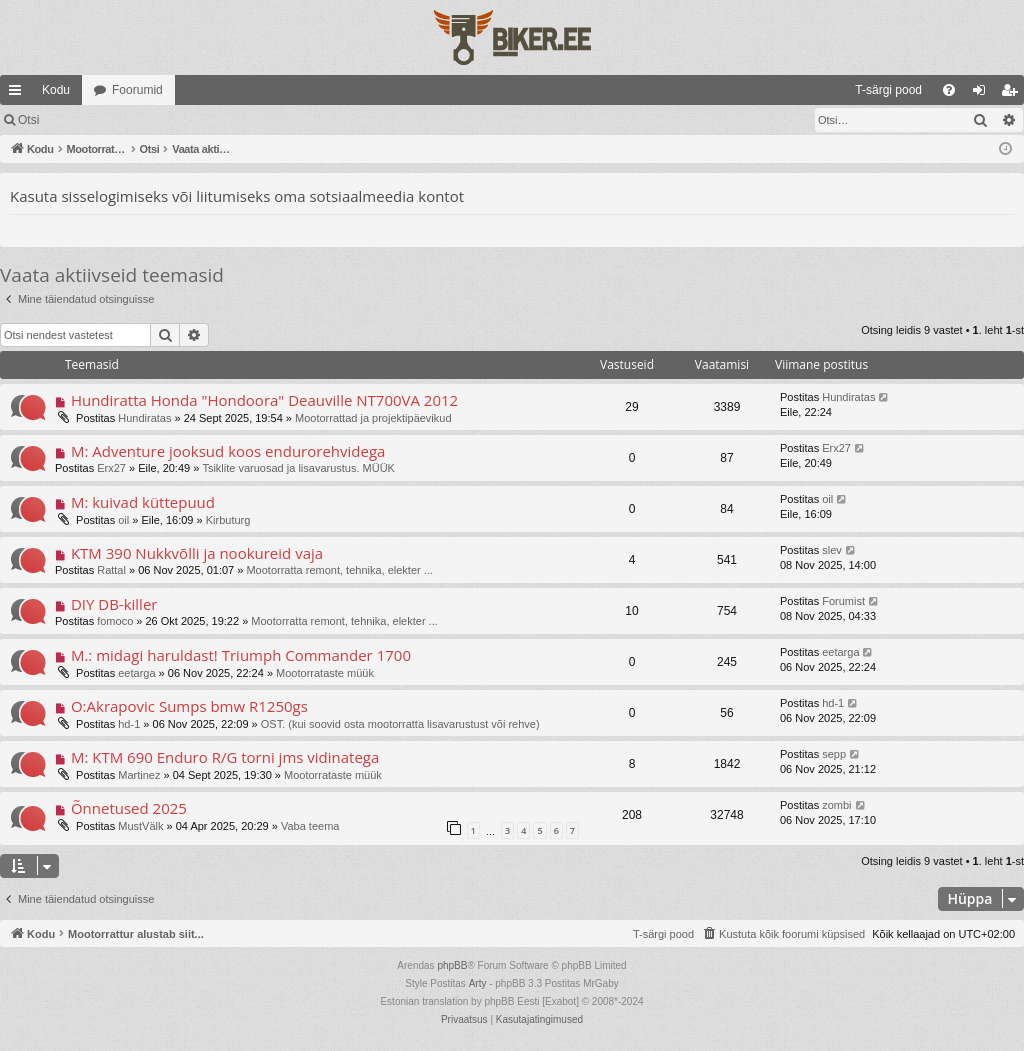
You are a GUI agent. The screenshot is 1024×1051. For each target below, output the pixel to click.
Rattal (111, 570)
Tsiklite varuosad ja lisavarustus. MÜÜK (298, 468)
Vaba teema (310, 826)
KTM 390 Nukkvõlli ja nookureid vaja (197, 553)
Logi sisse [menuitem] (983, 94)
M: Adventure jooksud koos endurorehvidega (228, 451)
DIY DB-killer (114, 604)
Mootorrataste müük (325, 673)
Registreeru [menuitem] (1013, 94)
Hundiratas (144, 418)
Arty (478, 983)
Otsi (28, 120)
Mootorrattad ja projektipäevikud (373, 418)
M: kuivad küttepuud (143, 502)
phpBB (452, 965)
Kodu (56, 90)
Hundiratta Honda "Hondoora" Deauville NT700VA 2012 (264, 400)
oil (123, 520)
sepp (834, 754)
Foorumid (137, 90)
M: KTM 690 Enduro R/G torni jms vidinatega (225, 757)
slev (832, 550)
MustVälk (140, 826)
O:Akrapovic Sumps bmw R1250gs (189, 706)
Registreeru (182, 120)
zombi (836, 805)
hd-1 (129, 724)
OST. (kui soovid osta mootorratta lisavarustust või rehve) (400, 724)
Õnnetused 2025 (129, 808)
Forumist (843, 601)
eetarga (136, 673)
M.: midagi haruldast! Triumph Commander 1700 (241, 655)
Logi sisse (94, 120)
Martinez (139, 775)
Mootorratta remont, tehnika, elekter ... (339, 570)
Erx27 (111, 468)
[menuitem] (725, 90)
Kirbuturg (228, 520)
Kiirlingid (19, 94)
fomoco (115, 621)
